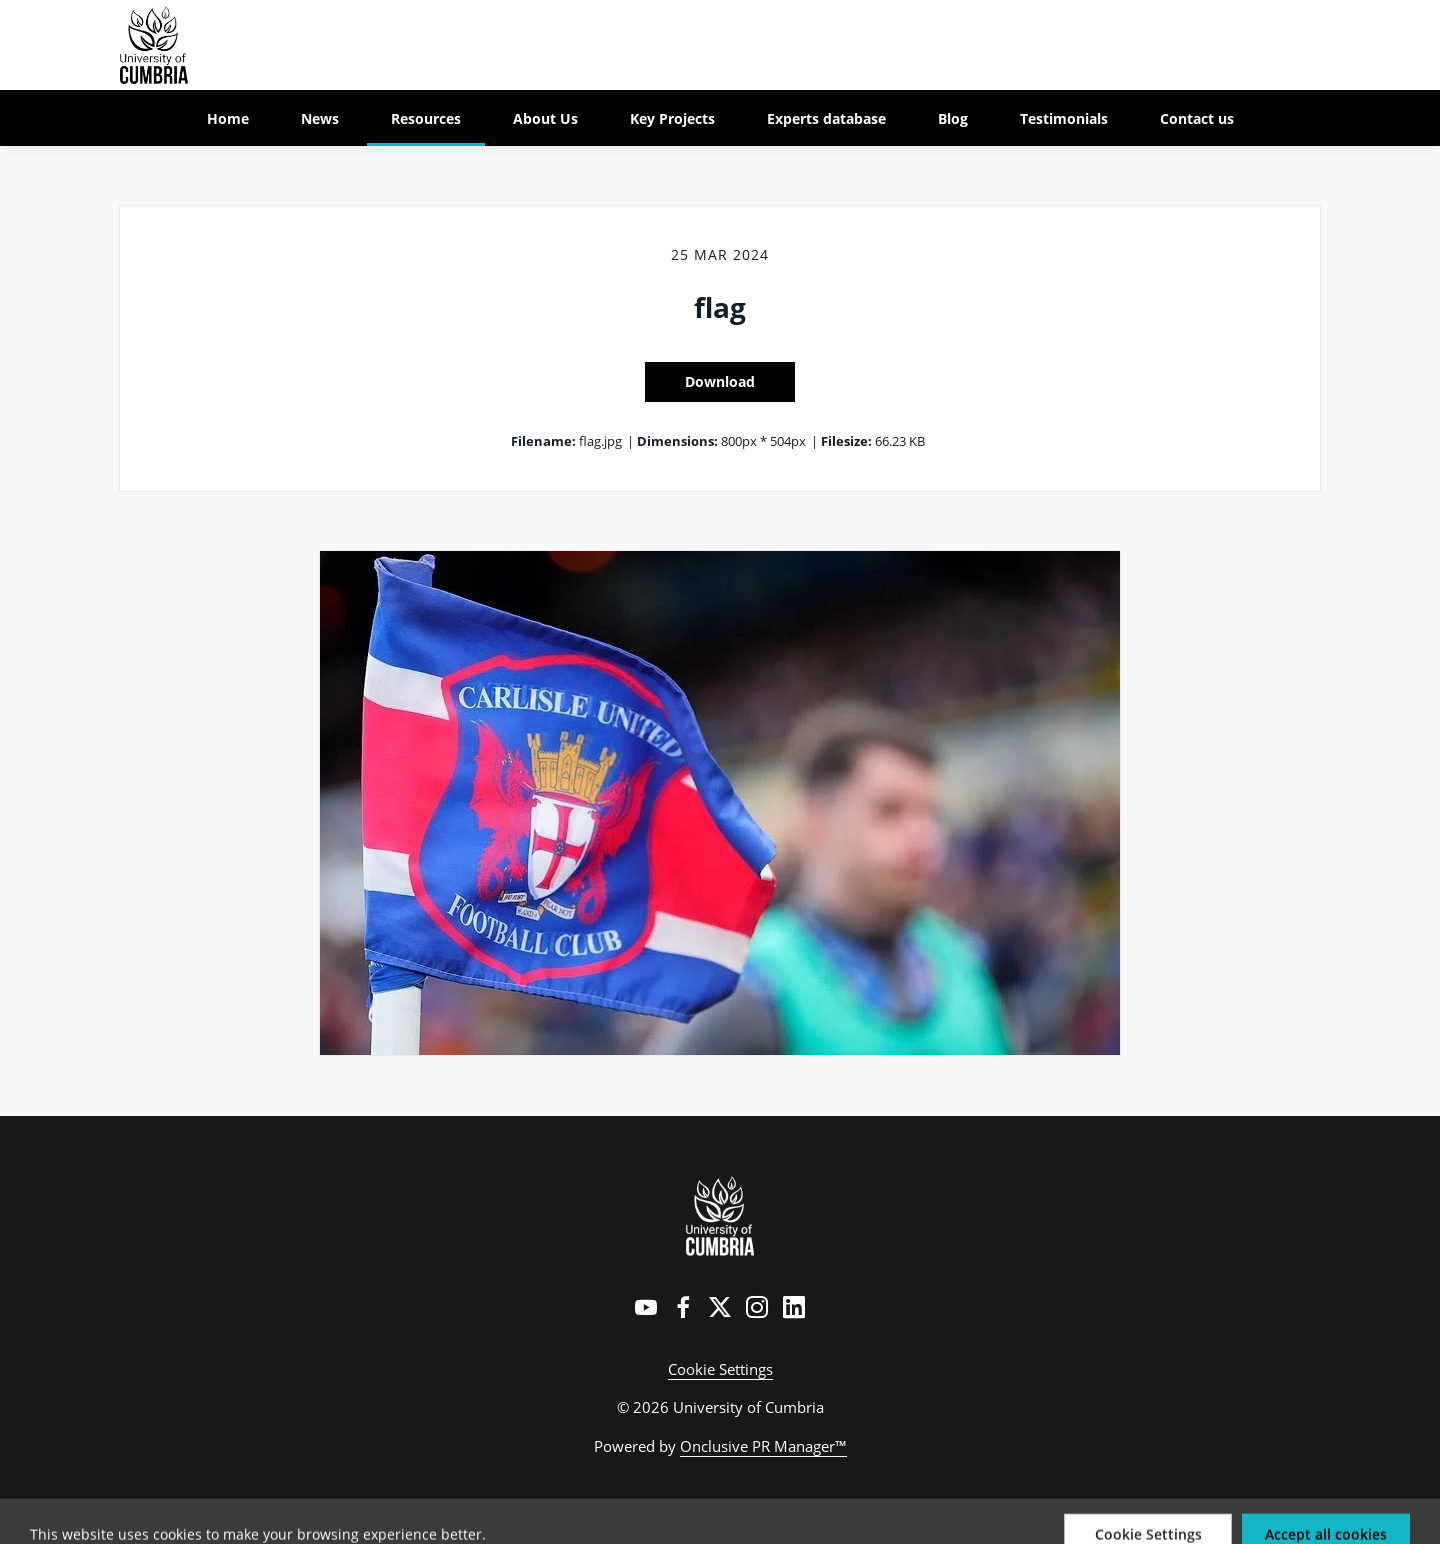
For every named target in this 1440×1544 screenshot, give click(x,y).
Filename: (543, 441)
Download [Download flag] (720, 381)
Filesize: (846, 441)
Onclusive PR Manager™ (763, 1446)
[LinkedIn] (794, 1307)
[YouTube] (646, 1307)
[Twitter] (720, 1307)
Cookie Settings (720, 1369)
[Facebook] (683, 1307)
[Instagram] (757, 1307)
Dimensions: (677, 441)
